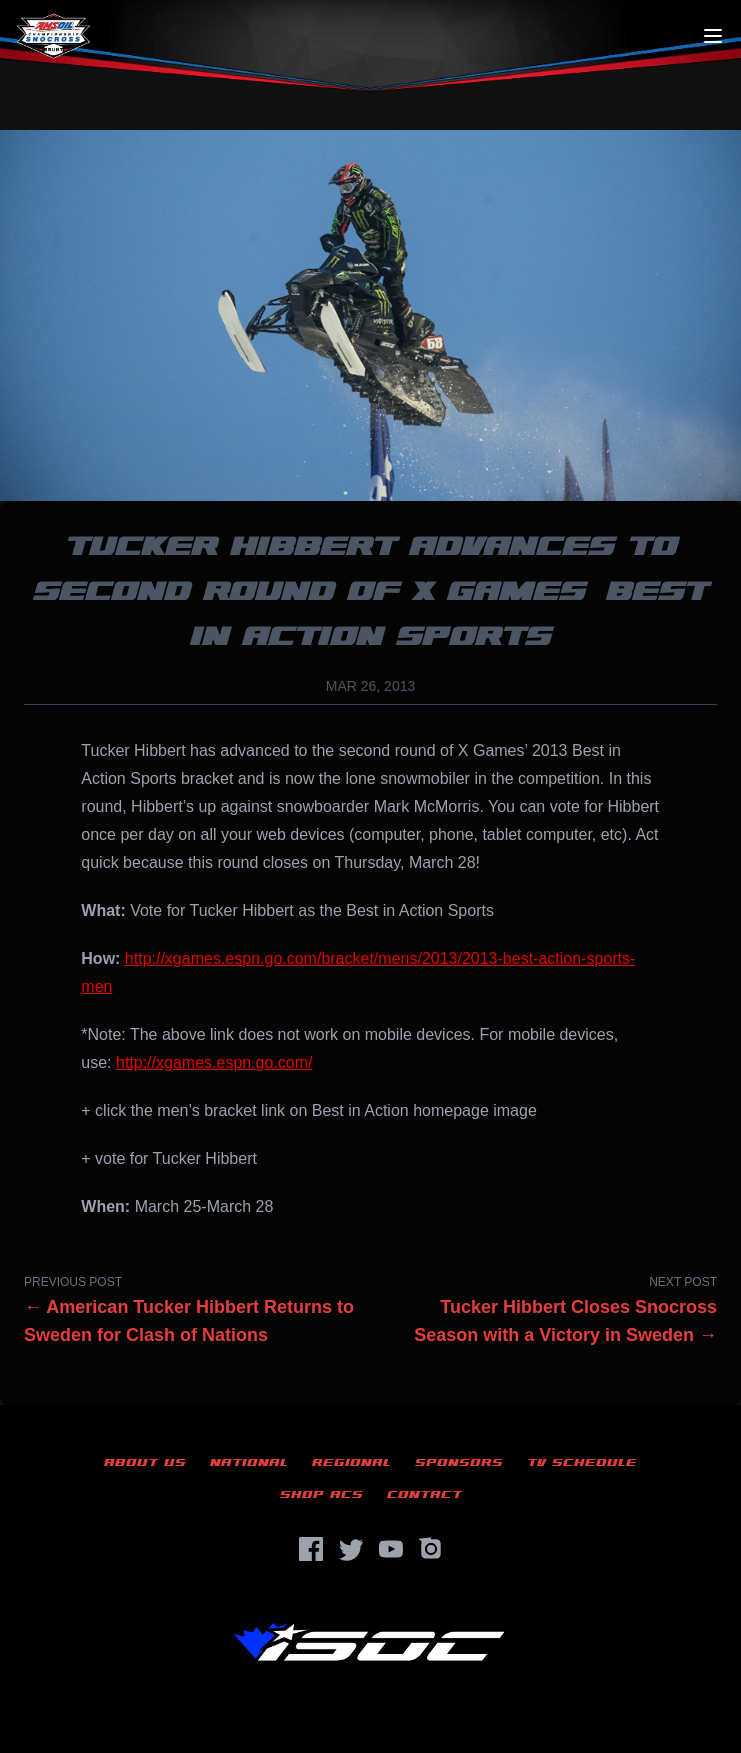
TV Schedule (582, 1462)
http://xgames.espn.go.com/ (214, 1062)
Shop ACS (321, 1494)
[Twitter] (351, 1549)
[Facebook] (311, 1549)
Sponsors (459, 1462)
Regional (351, 1462)
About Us (145, 1462)
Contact (424, 1494)
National (249, 1462)
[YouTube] (391, 1549)
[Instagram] (431, 1549)
